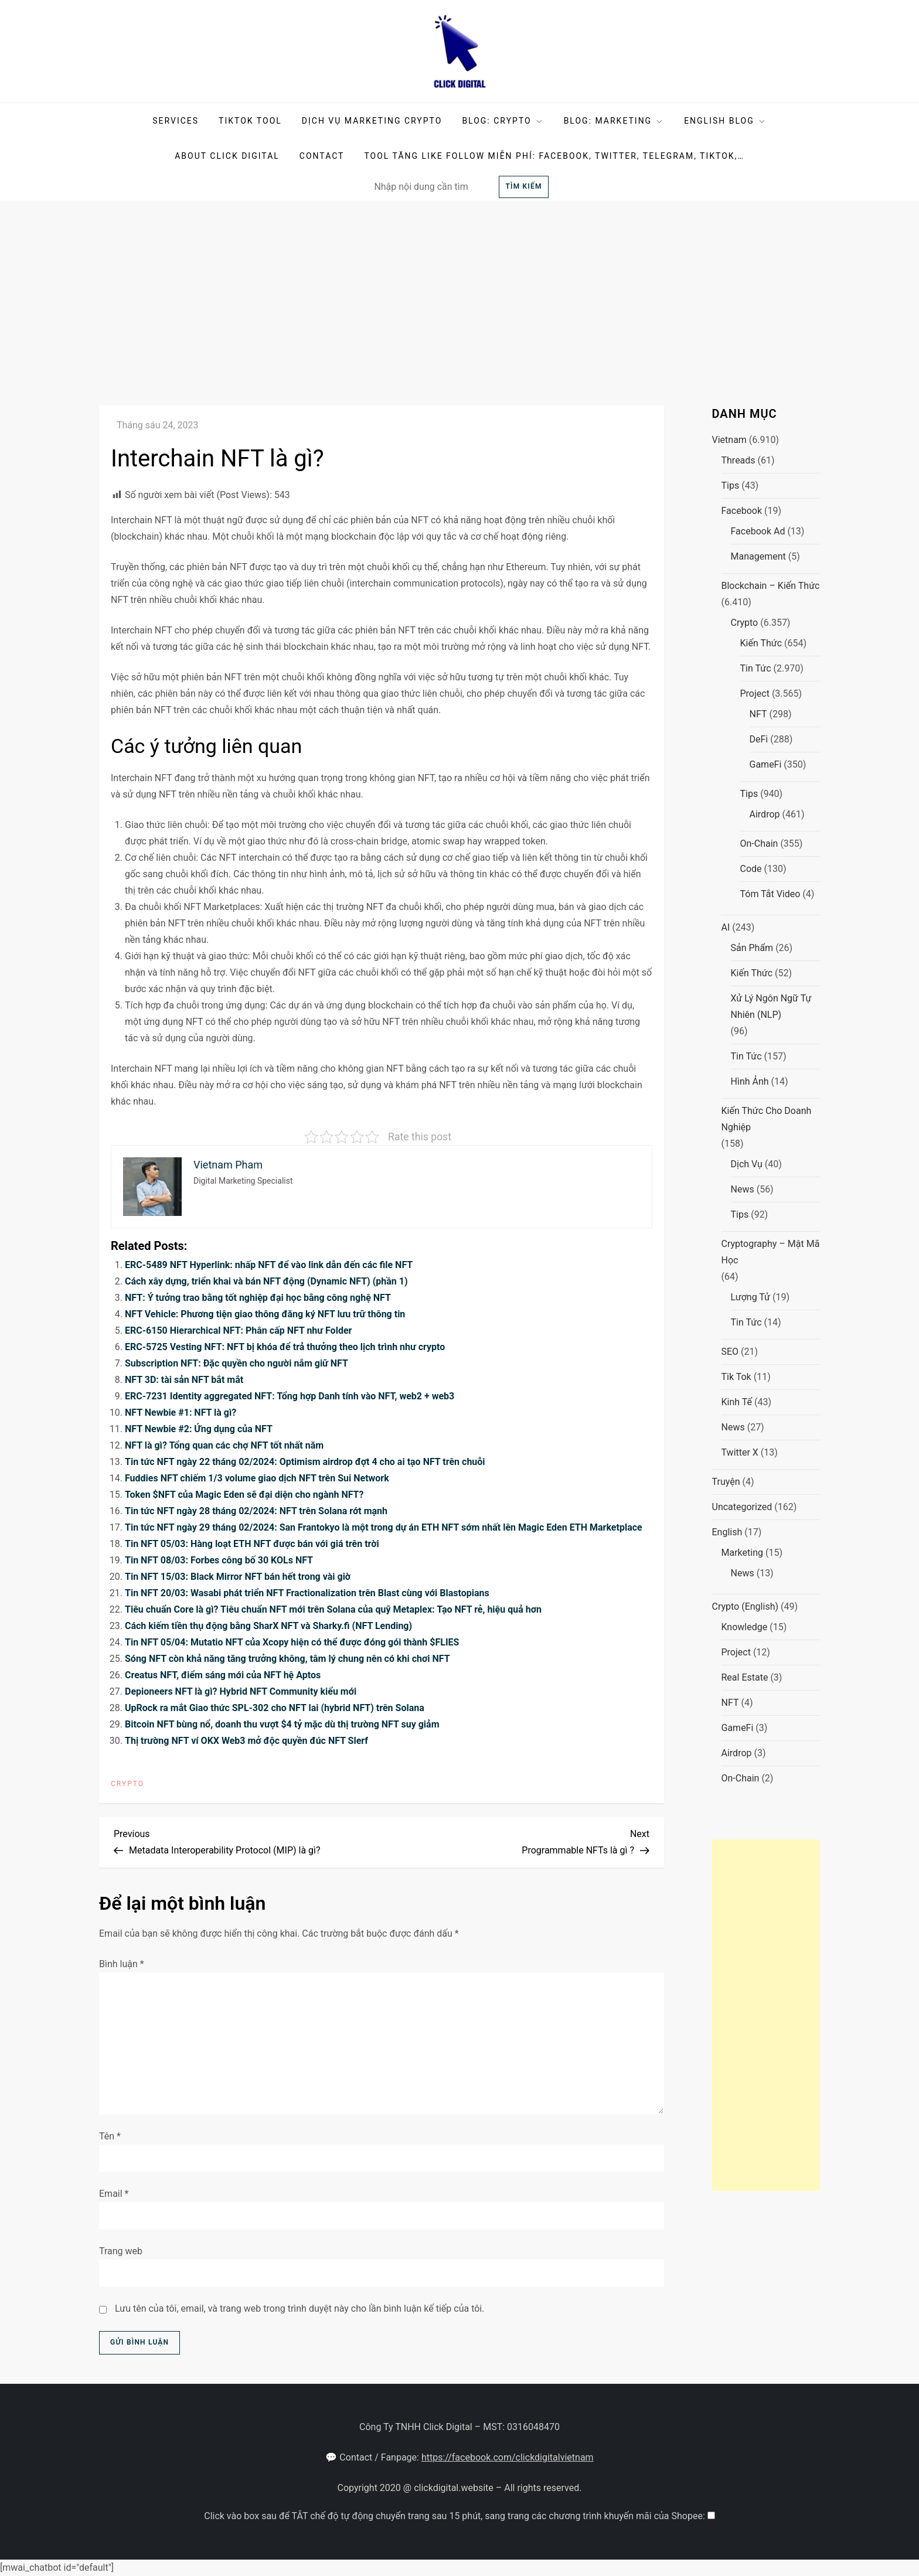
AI (725, 927)
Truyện (726, 1481)
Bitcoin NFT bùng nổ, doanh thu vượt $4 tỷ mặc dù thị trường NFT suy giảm (282, 1724)
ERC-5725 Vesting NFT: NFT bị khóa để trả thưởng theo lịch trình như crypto (285, 1346)
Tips (730, 485)
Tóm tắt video (770, 893)
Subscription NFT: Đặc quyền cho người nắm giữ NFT (236, 1363)
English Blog (725, 121)
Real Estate (744, 1677)
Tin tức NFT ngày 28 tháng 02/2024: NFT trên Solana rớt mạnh (256, 1511)
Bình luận (121, 1964)
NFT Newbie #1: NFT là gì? (180, 1412)
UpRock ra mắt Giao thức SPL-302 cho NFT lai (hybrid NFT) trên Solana (274, 1707)
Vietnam (729, 439)
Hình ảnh (750, 1081)
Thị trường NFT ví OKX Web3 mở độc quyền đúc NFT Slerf (246, 1740)
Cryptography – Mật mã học (770, 1252)
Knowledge (744, 1627)
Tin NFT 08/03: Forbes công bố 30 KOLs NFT (219, 1560)
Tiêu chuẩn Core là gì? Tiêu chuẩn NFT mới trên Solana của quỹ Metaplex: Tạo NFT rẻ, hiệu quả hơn (333, 1609)
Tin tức (755, 668)
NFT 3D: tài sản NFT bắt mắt (184, 1379)
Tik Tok (736, 1376)
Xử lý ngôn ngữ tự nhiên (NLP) (771, 1006)
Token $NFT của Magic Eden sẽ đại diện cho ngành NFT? (244, 1494)
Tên (110, 2136)
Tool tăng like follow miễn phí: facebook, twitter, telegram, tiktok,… (554, 156)
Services (175, 120)
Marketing (742, 1552)
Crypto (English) (745, 1606)
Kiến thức (761, 643)
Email (113, 2193)
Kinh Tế (737, 1402)
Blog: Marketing (614, 121)
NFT (758, 714)
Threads (738, 460)
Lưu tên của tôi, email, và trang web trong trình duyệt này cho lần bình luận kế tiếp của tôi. (300, 2308)
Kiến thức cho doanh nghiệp (766, 1119)
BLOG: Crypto (502, 121)
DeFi (759, 739)
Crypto (127, 1784)
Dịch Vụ (747, 1164)
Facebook (741, 510)
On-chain (759, 843)
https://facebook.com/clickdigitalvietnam (507, 2457)
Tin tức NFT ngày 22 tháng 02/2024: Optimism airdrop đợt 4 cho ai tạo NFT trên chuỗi (305, 1461)
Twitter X (739, 1452)
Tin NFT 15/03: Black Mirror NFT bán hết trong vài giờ (237, 1576)
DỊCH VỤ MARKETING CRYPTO (372, 120)
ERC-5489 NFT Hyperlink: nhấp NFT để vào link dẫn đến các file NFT (269, 1264)
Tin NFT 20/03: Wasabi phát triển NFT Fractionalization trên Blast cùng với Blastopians (307, 1593)
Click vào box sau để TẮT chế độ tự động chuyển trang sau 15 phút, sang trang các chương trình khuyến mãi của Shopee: (455, 2516)
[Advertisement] (459, 288)
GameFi (766, 764)
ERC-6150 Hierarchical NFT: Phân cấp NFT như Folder (238, 1330)
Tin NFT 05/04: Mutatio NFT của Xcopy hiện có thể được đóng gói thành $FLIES (292, 1642)
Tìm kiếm (523, 186)
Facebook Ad (758, 531)
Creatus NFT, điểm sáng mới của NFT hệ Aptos (223, 1675)
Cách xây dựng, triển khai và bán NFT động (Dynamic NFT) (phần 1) (266, 1281)
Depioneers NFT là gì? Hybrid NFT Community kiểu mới (240, 1691)
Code (751, 868)
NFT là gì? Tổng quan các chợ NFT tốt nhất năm (224, 1445)
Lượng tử (751, 1297)
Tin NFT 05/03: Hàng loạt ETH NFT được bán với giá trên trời (252, 1543)
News (742, 1189)
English (727, 1532)
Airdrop (765, 814)
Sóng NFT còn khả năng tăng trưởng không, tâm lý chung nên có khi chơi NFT (287, 1658)
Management (758, 556)
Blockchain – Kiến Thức (770, 585)
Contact (322, 156)
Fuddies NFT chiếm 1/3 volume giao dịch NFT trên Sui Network (257, 1478)
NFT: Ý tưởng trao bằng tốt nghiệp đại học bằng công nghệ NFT (258, 1297)
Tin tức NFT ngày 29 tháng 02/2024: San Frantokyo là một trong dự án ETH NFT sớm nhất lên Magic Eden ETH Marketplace (383, 1527)
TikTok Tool (250, 120)
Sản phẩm (752, 947)
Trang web (120, 2251)
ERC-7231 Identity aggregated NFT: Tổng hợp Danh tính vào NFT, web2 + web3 (289, 1396)
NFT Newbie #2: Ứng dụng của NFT (199, 1428)
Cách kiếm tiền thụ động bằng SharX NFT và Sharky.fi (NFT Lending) (268, 1625)
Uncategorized (742, 1506)
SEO (730, 1351)
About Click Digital (227, 156)
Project (755, 693)
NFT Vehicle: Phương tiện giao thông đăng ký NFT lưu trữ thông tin (265, 1314)
